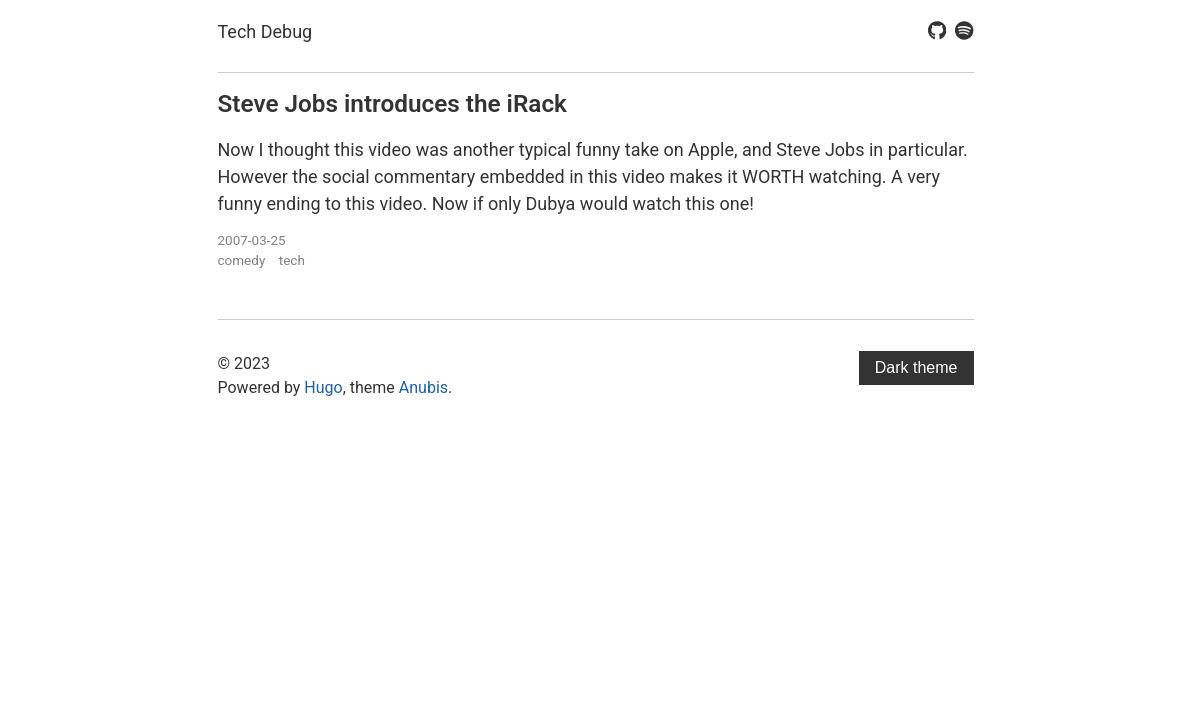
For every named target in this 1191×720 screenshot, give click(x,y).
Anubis (423, 387)
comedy (242, 260)
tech (292, 260)
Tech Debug (265, 31)
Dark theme (916, 367)
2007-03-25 (252, 240)
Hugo (323, 387)
